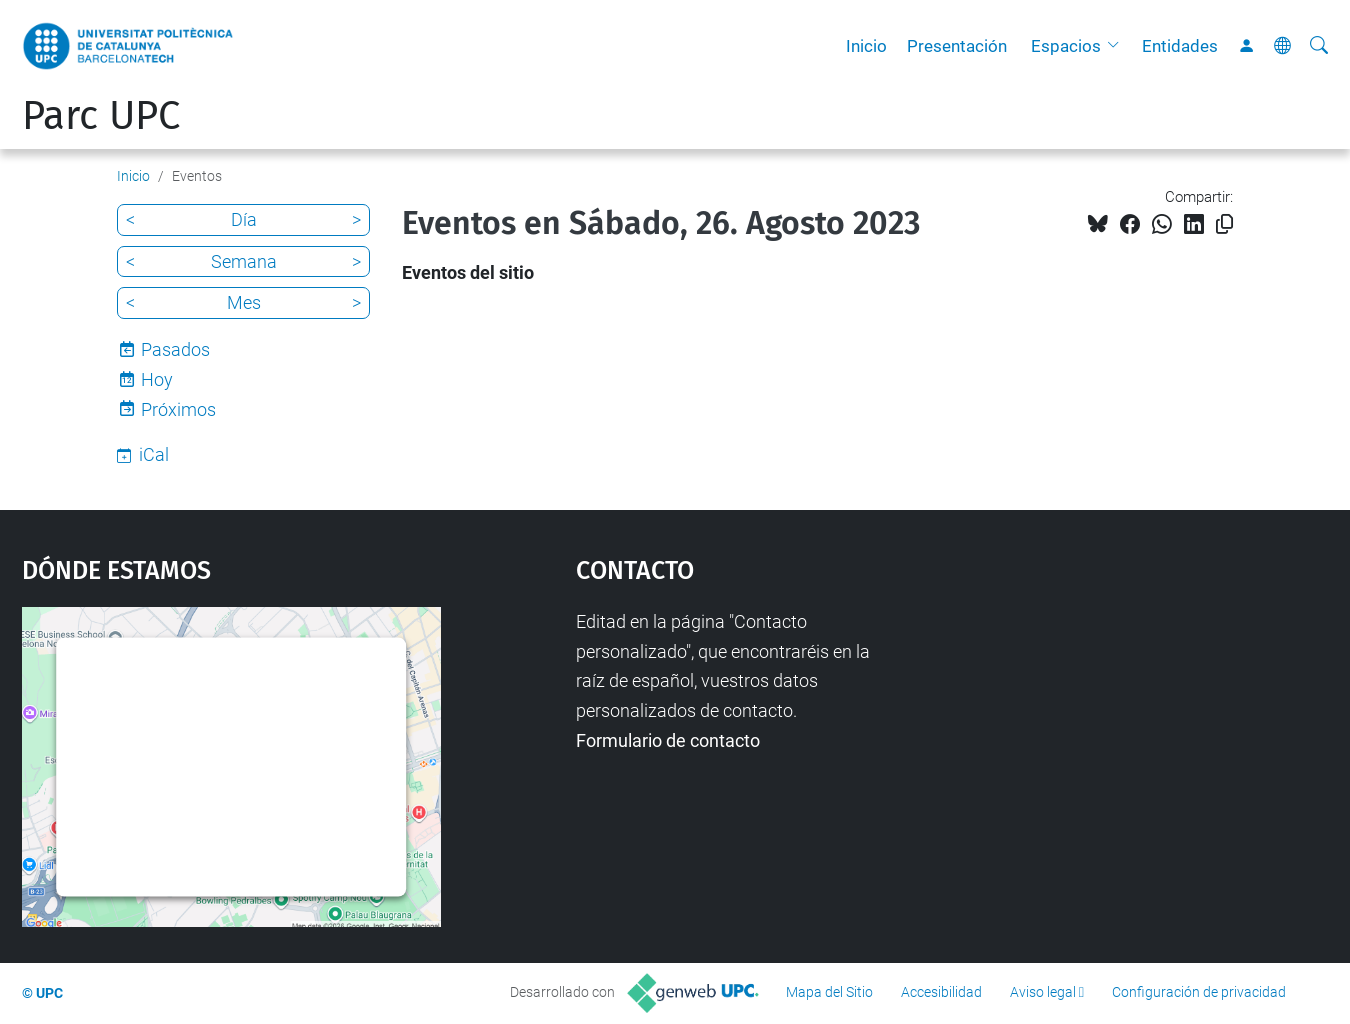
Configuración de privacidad (1199, 992)
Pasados (175, 349)
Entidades (1180, 46)
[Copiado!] (1224, 224)
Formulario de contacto (668, 740)
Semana (244, 261)
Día (244, 219)
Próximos (178, 409)
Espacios (1066, 46)
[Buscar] (1319, 46)
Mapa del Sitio (829, 992)
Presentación (957, 46)
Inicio (866, 46)
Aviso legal (1043, 992)
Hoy (157, 379)
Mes (244, 302)
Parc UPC (101, 116)
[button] (1118, 46)
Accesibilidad (941, 992)
